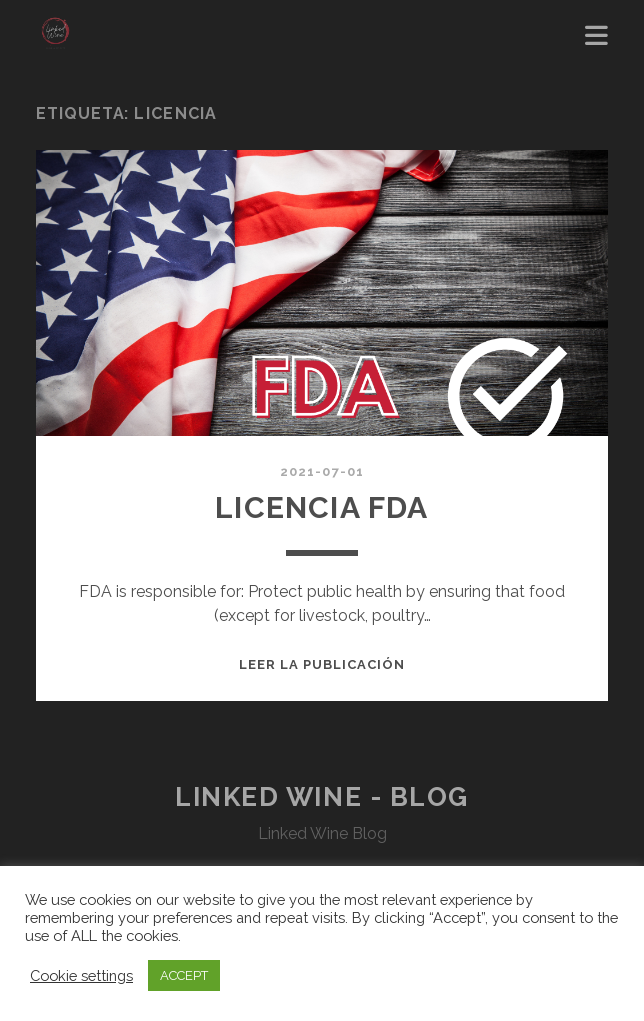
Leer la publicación (322, 664)
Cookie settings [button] (81, 975)
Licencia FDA (321, 507)
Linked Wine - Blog (322, 797)
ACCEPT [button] (184, 975)
